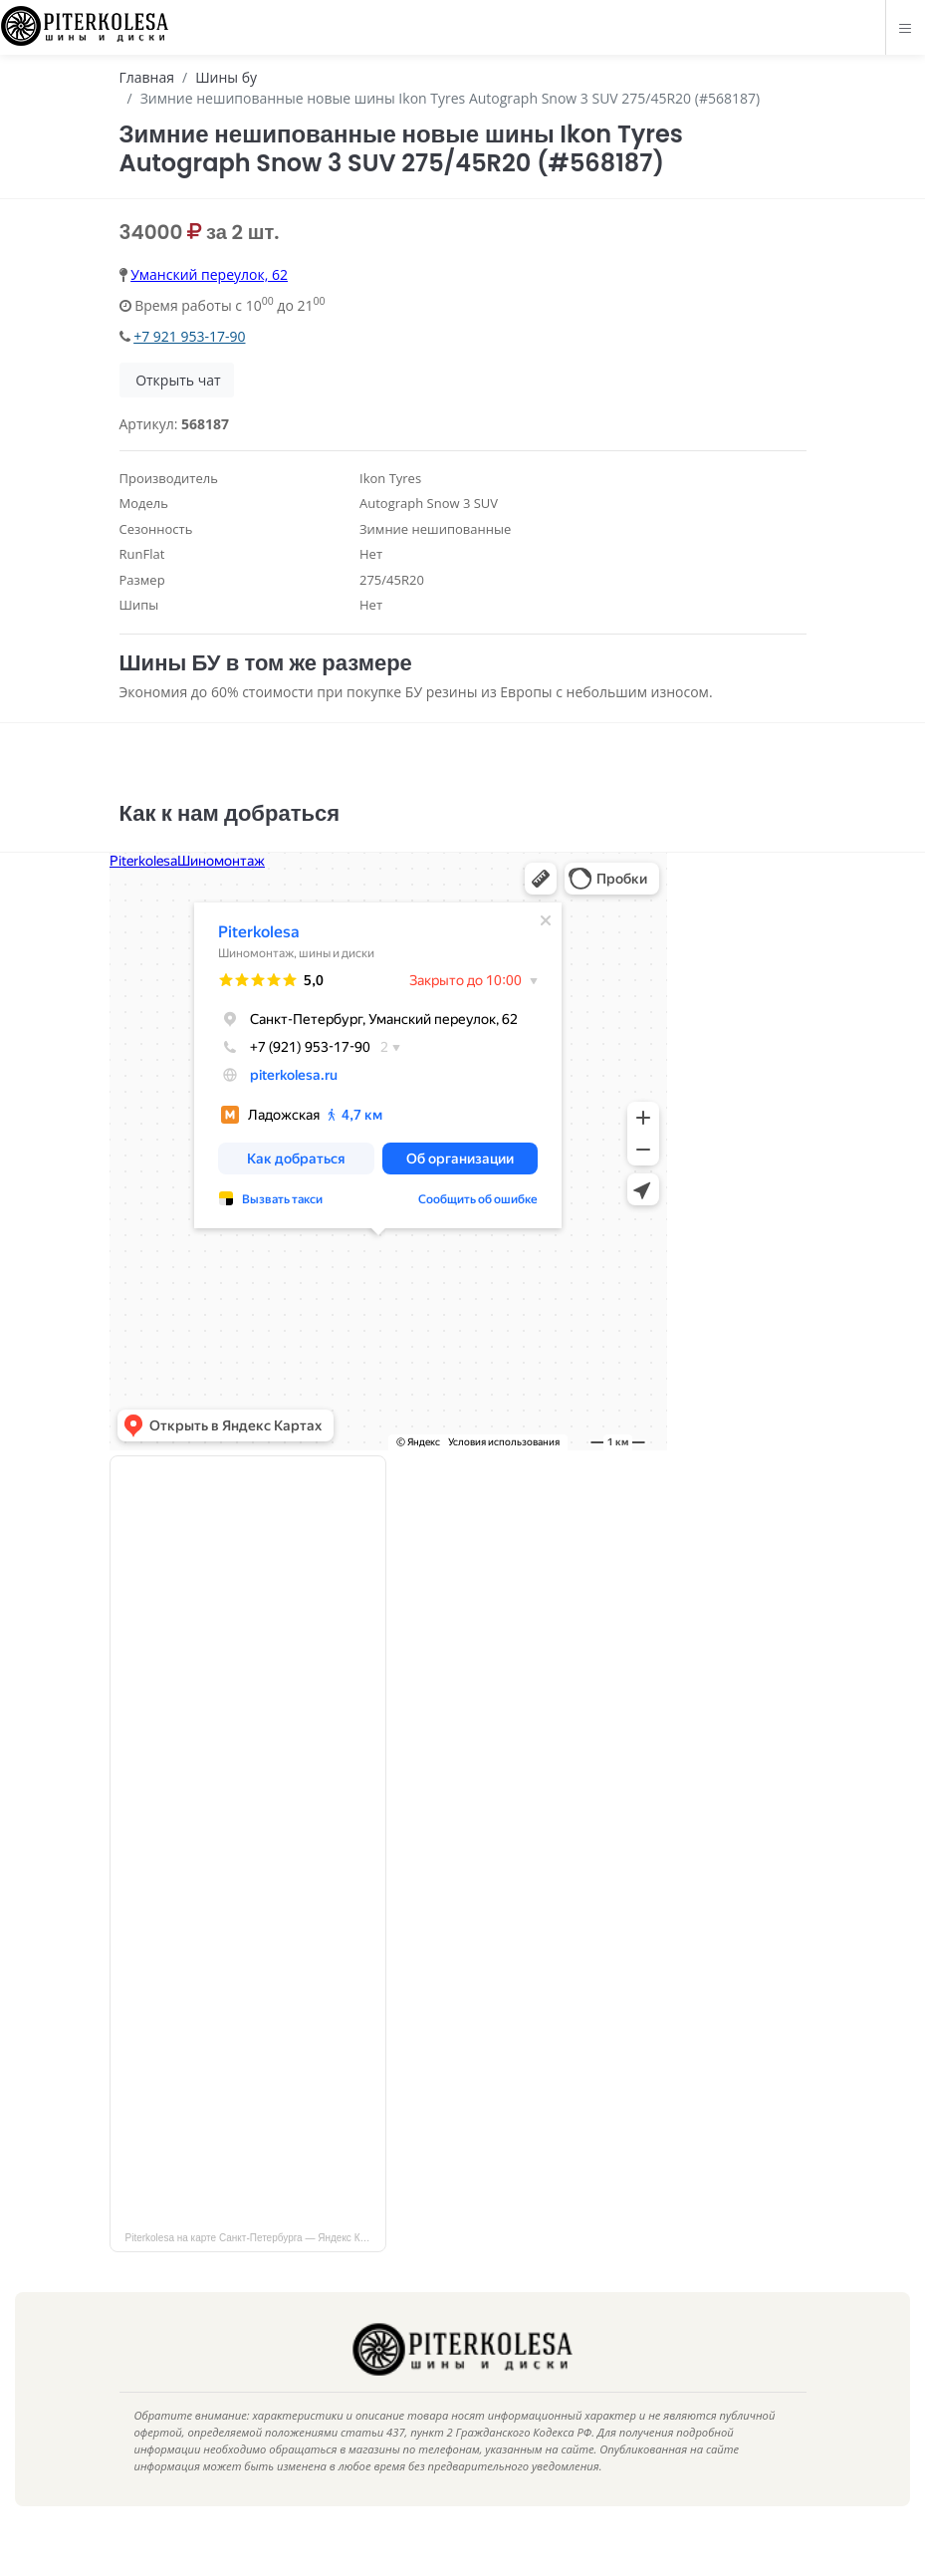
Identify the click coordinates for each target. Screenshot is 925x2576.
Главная (147, 77)
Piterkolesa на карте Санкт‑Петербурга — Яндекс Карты (254, 2267)
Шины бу (226, 77)
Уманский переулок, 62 (209, 274)
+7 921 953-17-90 (189, 336)
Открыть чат (176, 380)
